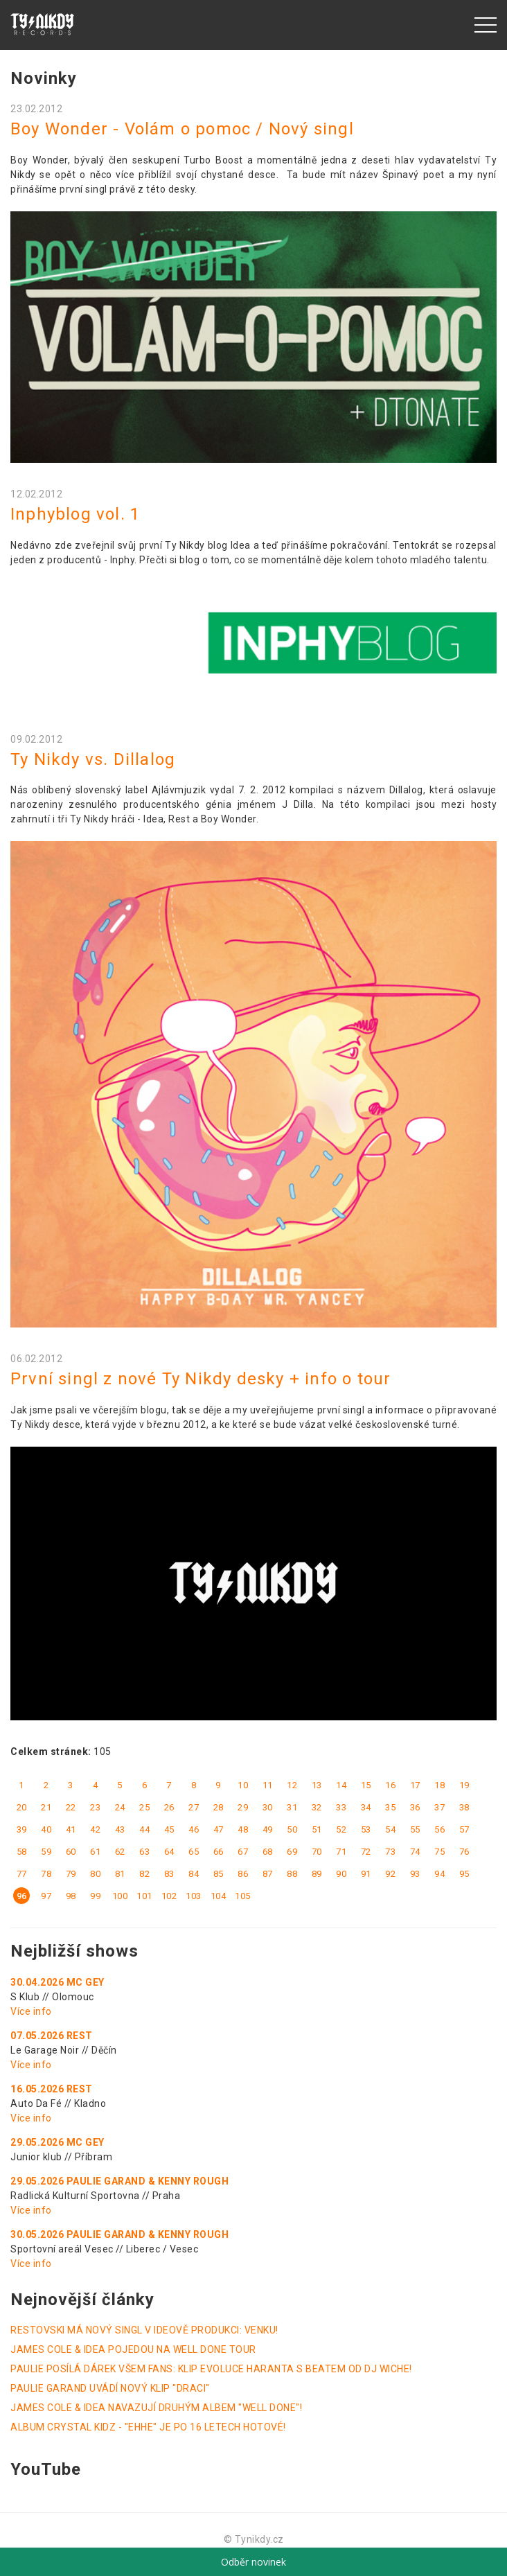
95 (464, 1874)
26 (169, 1807)
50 (292, 1829)
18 (439, 1785)
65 (193, 1851)
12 (292, 1785)
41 (71, 1829)
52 (341, 1829)
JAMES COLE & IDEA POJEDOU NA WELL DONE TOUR (133, 2349)
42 (95, 1829)
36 (415, 1807)
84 (193, 1874)
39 (22, 1829)
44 (144, 1829)
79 (71, 1874)
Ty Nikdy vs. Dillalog (92, 759)
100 (120, 1896)
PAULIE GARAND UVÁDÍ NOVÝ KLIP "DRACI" (110, 2388)
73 (390, 1851)
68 (268, 1851)
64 (169, 1851)
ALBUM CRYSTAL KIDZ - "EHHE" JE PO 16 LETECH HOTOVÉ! (148, 2427)
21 (46, 1807)
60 (71, 1851)
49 (268, 1829)
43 (120, 1829)
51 (317, 1829)
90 (341, 1874)
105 (243, 1896)
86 (243, 1874)
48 (243, 1829)
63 (144, 1851)
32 (317, 1807)
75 (439, 1851)
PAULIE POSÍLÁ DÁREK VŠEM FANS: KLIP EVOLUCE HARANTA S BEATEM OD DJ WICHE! (211, 2368)
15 (366, 1785)
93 (415, 1874)
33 (341, 1807)
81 (120, 1874)
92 (390, 1874)
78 (46, 1874)
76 (464, 1851)
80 (95, 1874)
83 (169, 1874)
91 (366, 1874)
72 (366, 1851)
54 (390, 1829)
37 (439, 1807)
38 (464, 1807)
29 (243, 1807)
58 (22, 1851)
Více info (31, 2011)
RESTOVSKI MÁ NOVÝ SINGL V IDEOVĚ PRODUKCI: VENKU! (144, 2330)
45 (169, 1829)
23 (95, 1807)
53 (366, 1829)
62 (120, 1851)
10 (243, 1785)
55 (415, 1829)
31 (292, 1807)
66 (218, 1851)
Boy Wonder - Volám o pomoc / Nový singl (182, 129)
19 (464, 1785)
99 (95, 1896)
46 (193, 1829)
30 (268, 1807)
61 (95, 1851)
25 (144, 1807)
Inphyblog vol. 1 (75, 514)
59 (46, 1851)
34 (366, 1807)
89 (317, 1874)
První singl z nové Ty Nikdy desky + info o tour (200, 1378)
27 (193, 1807)
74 (415, 1851)
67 (243, 1851)
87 (268, 1874)
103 (194, 1896)
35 (390, 1807)
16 (390, 1785)
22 (71, 1807)
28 (218, 1807)
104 (218, 1896)
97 (46, 1896)
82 (144, 1874)
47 (218, 1829)
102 (169, 1896)
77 (22, 1874)
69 (292, 1851)
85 (218, 1874)
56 (439, 1829)
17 (415, 1785)
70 (317, 1851)
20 (22, 1807)
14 (341, 1785)
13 (317, 1785)
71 (341, 1851)
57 (464, 1829)
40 (46, 1829)
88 (292, 1874)
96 (22, 1896)
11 (268, 1785)
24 (120, 1807)
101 (144, 1896)
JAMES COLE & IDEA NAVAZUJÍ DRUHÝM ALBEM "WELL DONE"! (156, 2407)
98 (71, 1896)
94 (439, 1874)
